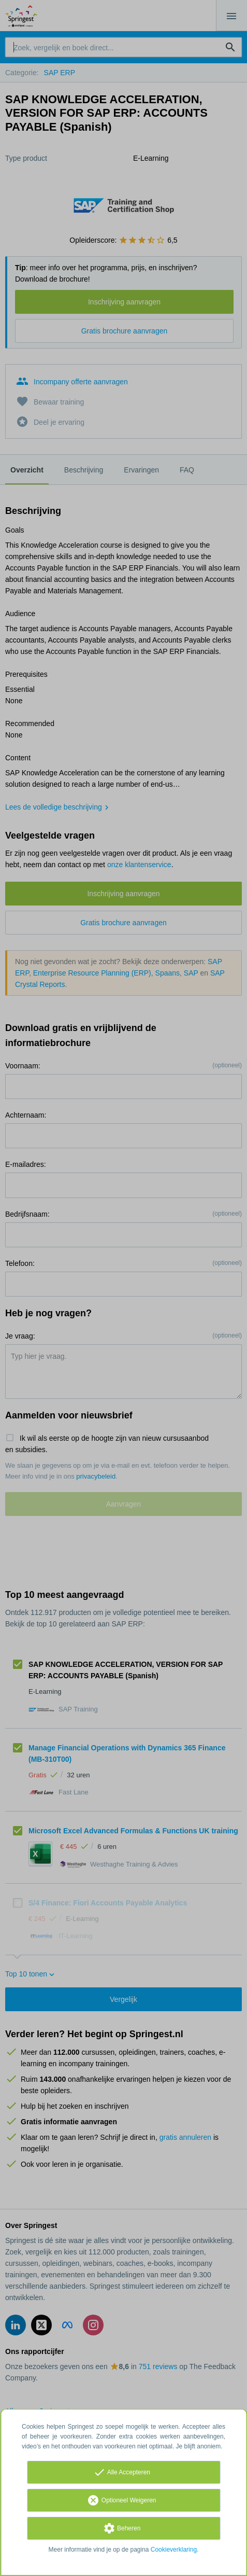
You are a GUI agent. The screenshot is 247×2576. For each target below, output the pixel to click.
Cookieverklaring (174, 2549)
